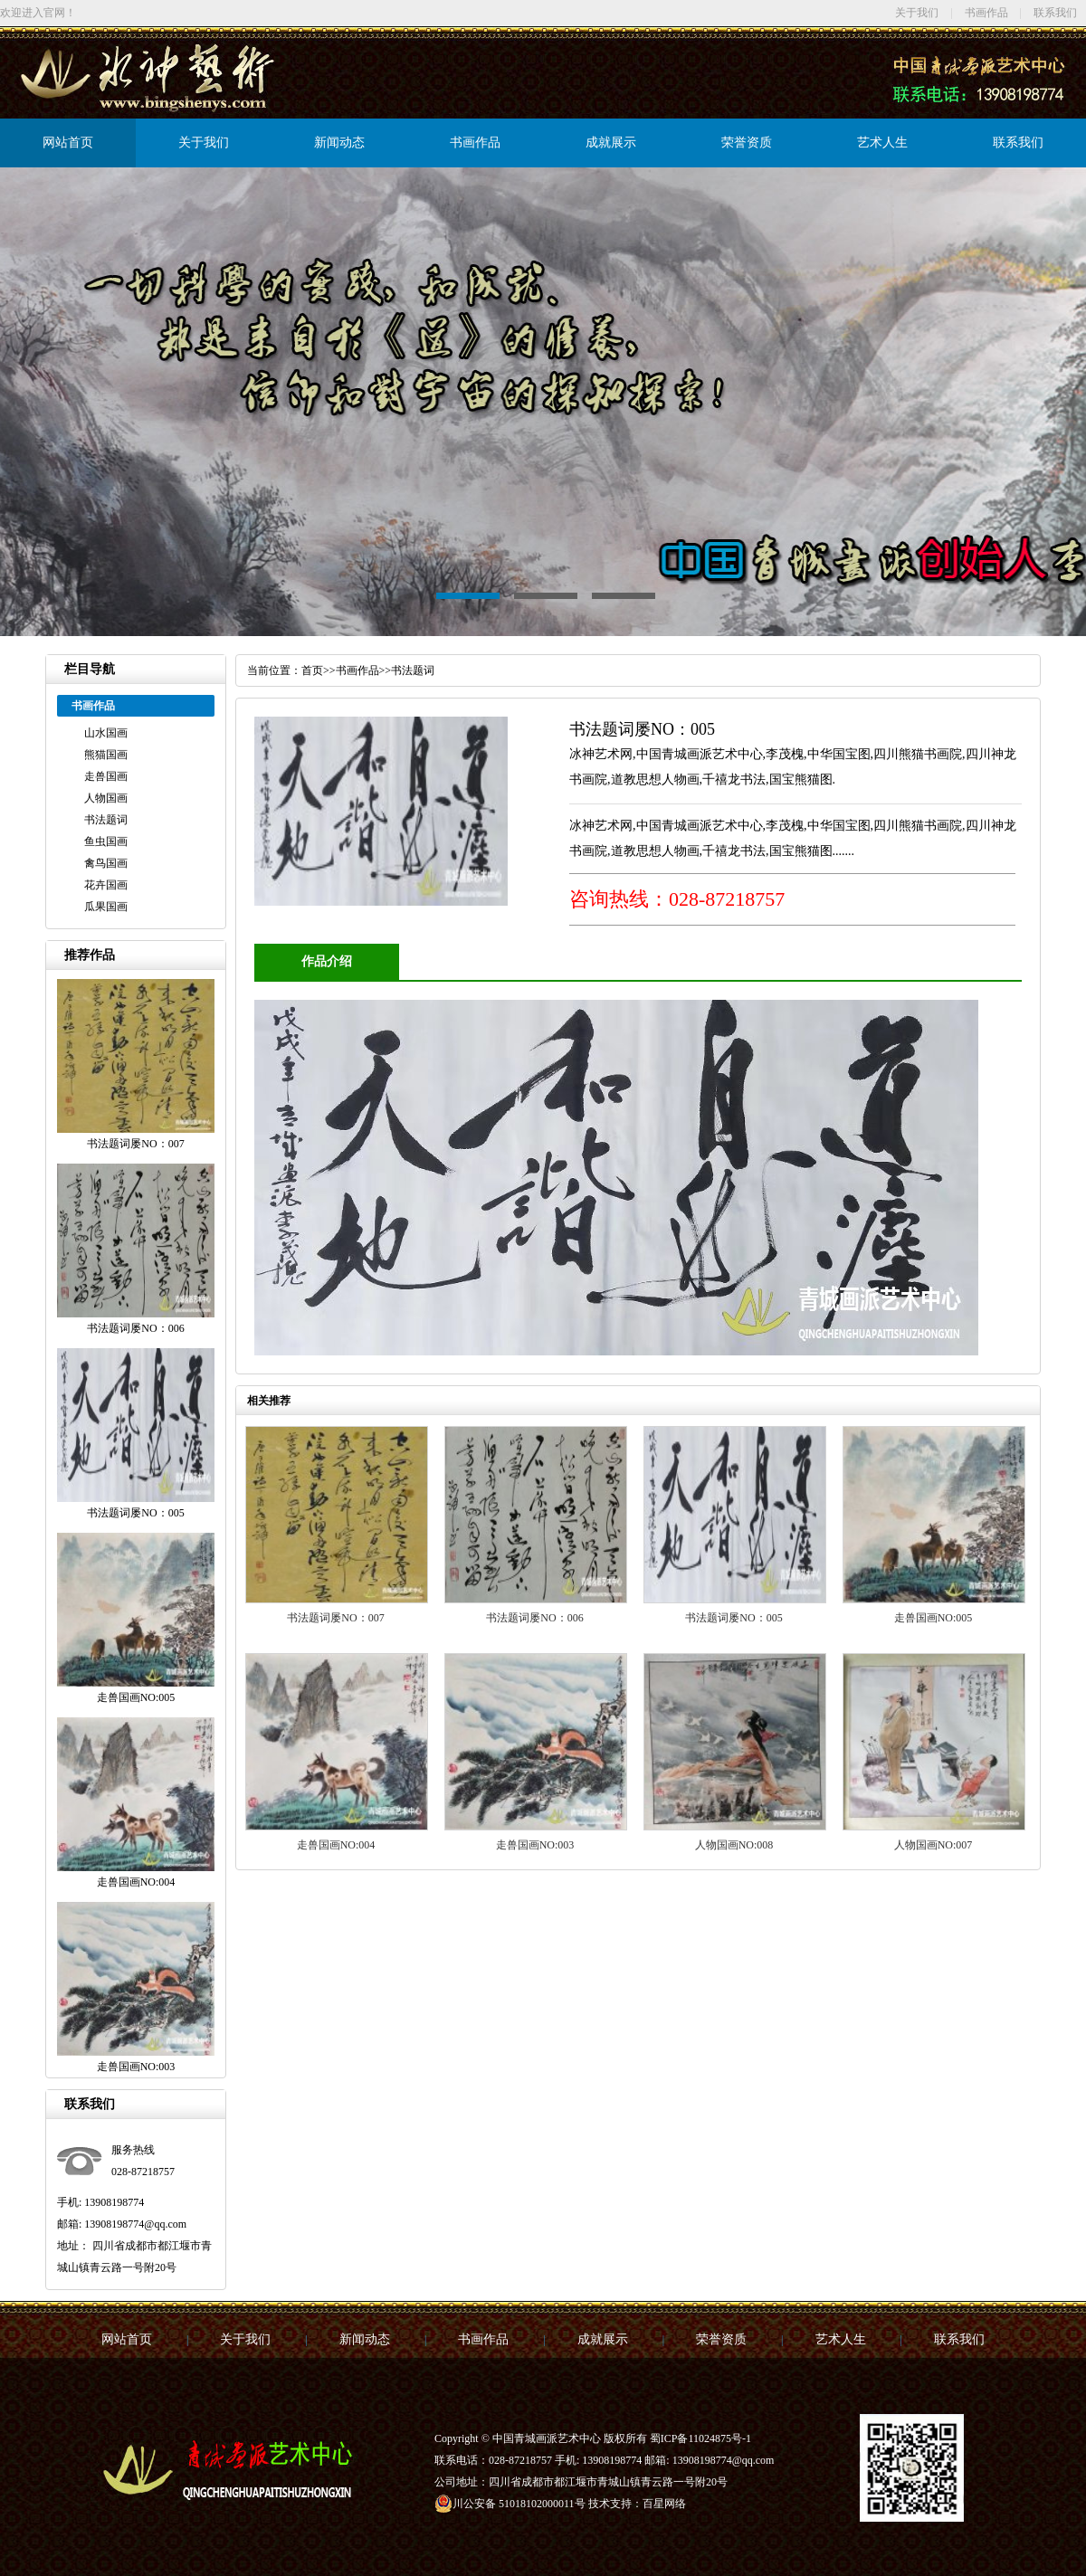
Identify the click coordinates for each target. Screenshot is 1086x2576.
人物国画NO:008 (734, 1845)
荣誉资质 (746, 142)
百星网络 (664, 2503)
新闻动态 (339, 142)
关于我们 (916, 12)
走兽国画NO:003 (535, 1845)
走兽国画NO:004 (336, 1845)
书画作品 (986, 12)
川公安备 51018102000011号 (510, 2504)
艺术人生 (882, 142)
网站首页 (68, 142)
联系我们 (1055, 12)
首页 (312, 670)
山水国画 (106, 733)
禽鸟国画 (106, 863)
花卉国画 (106, 885)
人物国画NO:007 (933, 1845)
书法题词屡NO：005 (733, 1617)
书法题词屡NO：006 (534, 1617)
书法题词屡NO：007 (335, 1617)
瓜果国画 (106, 906)
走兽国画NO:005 (933, 1617)
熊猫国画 (106, 754)
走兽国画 (106, 776)
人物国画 (106, 798)
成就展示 (611, 142)
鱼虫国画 (106, 841)
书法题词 (106, 819)
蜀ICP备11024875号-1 (700, 2438)
